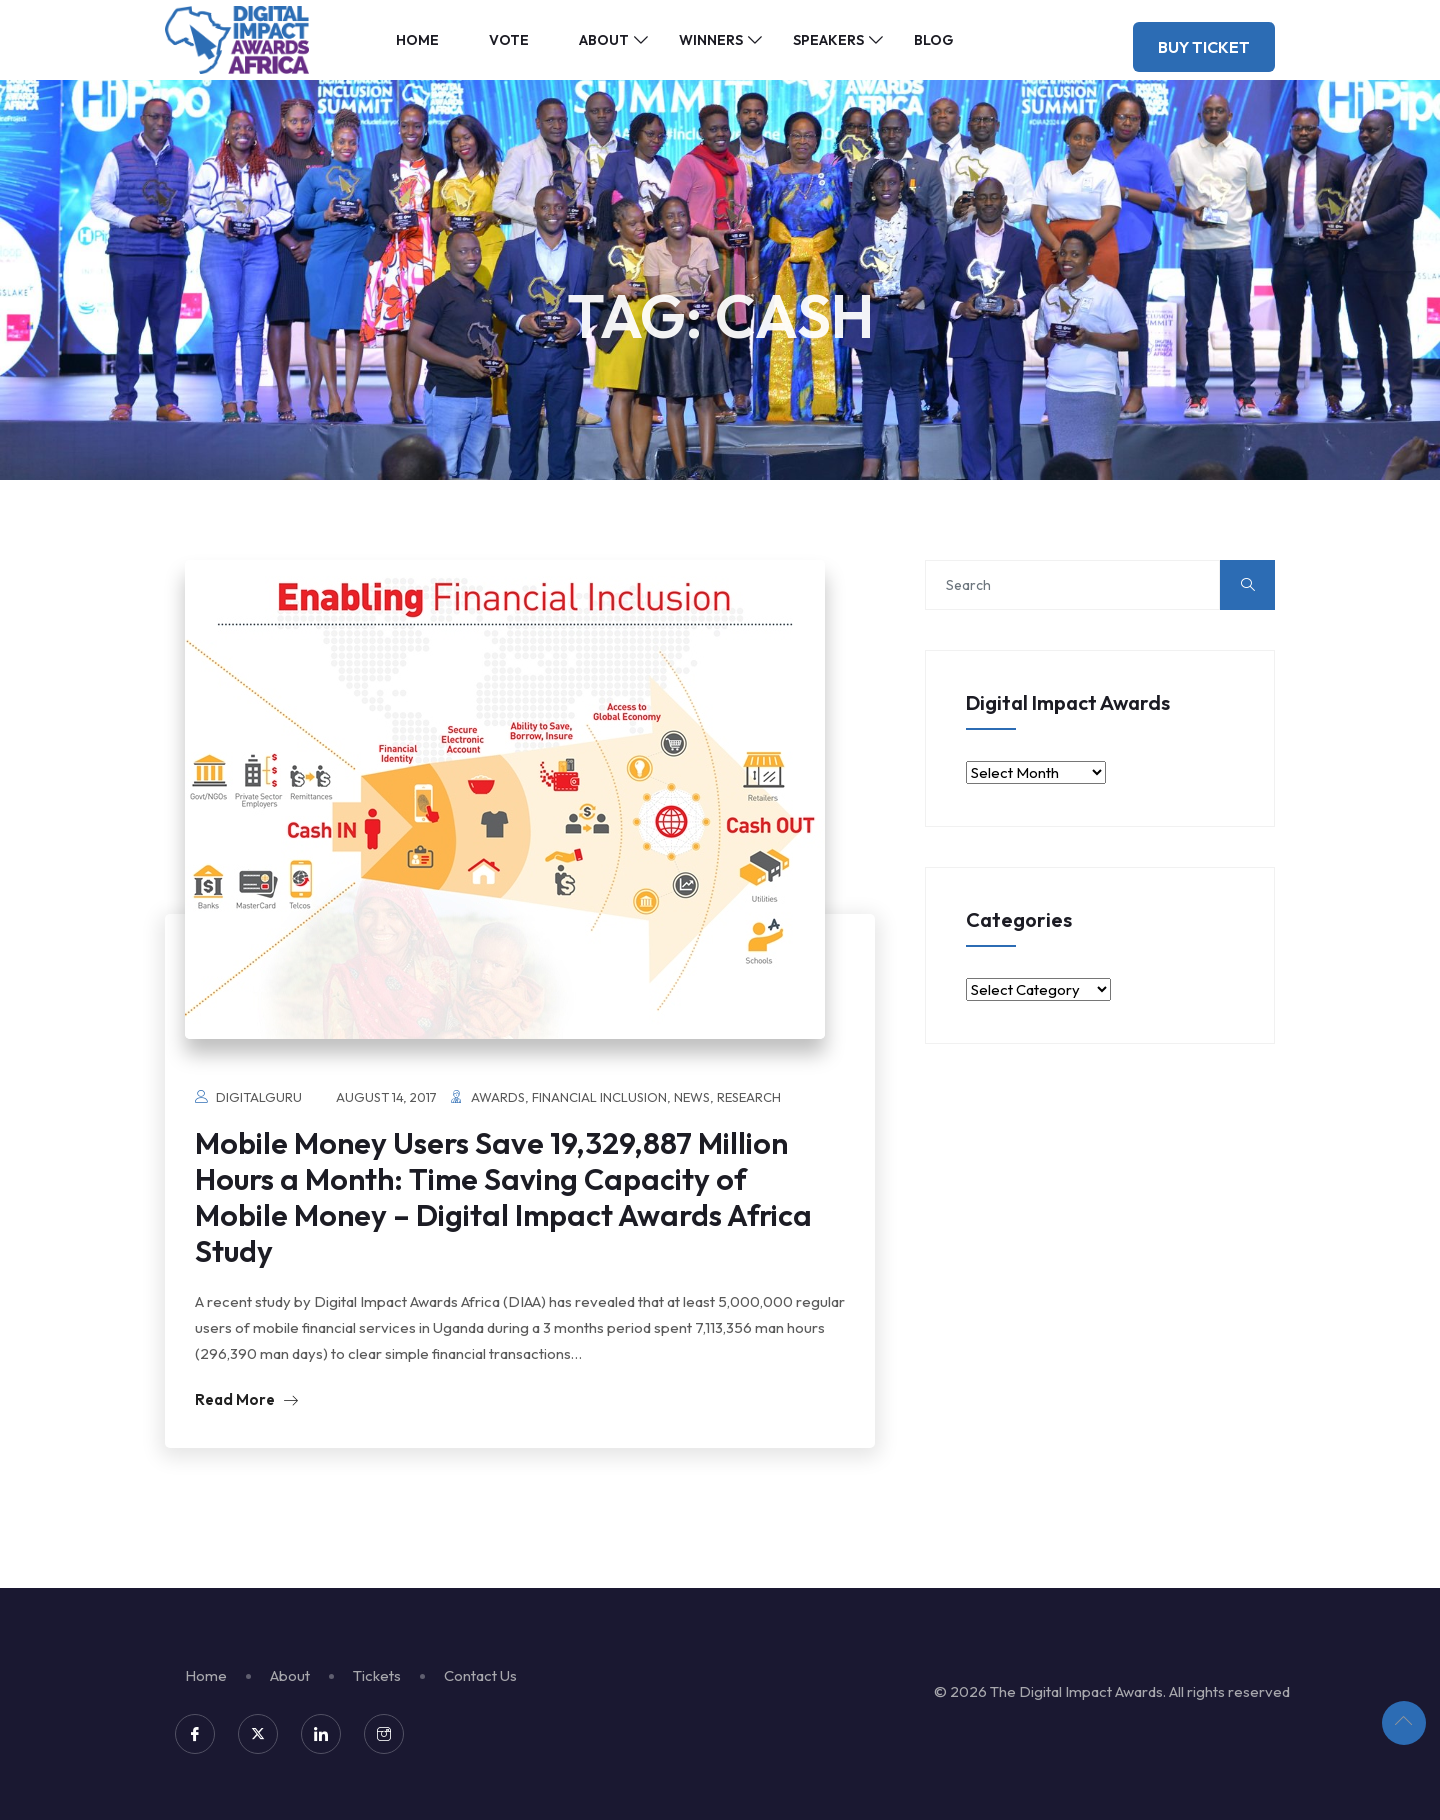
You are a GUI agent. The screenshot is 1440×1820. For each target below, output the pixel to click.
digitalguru (259, 1097)
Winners (711, 40)
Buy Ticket (1204, 47)
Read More (246, 1399)
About (604, 40)
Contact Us (480, 1675)
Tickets (377, 1675)
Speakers (828, 40)
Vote (509, 40)
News (692, 1097)
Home (417, 40)
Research (749, 1097)
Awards (498, 1097)
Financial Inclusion (599, 1097)
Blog (933, 40)
